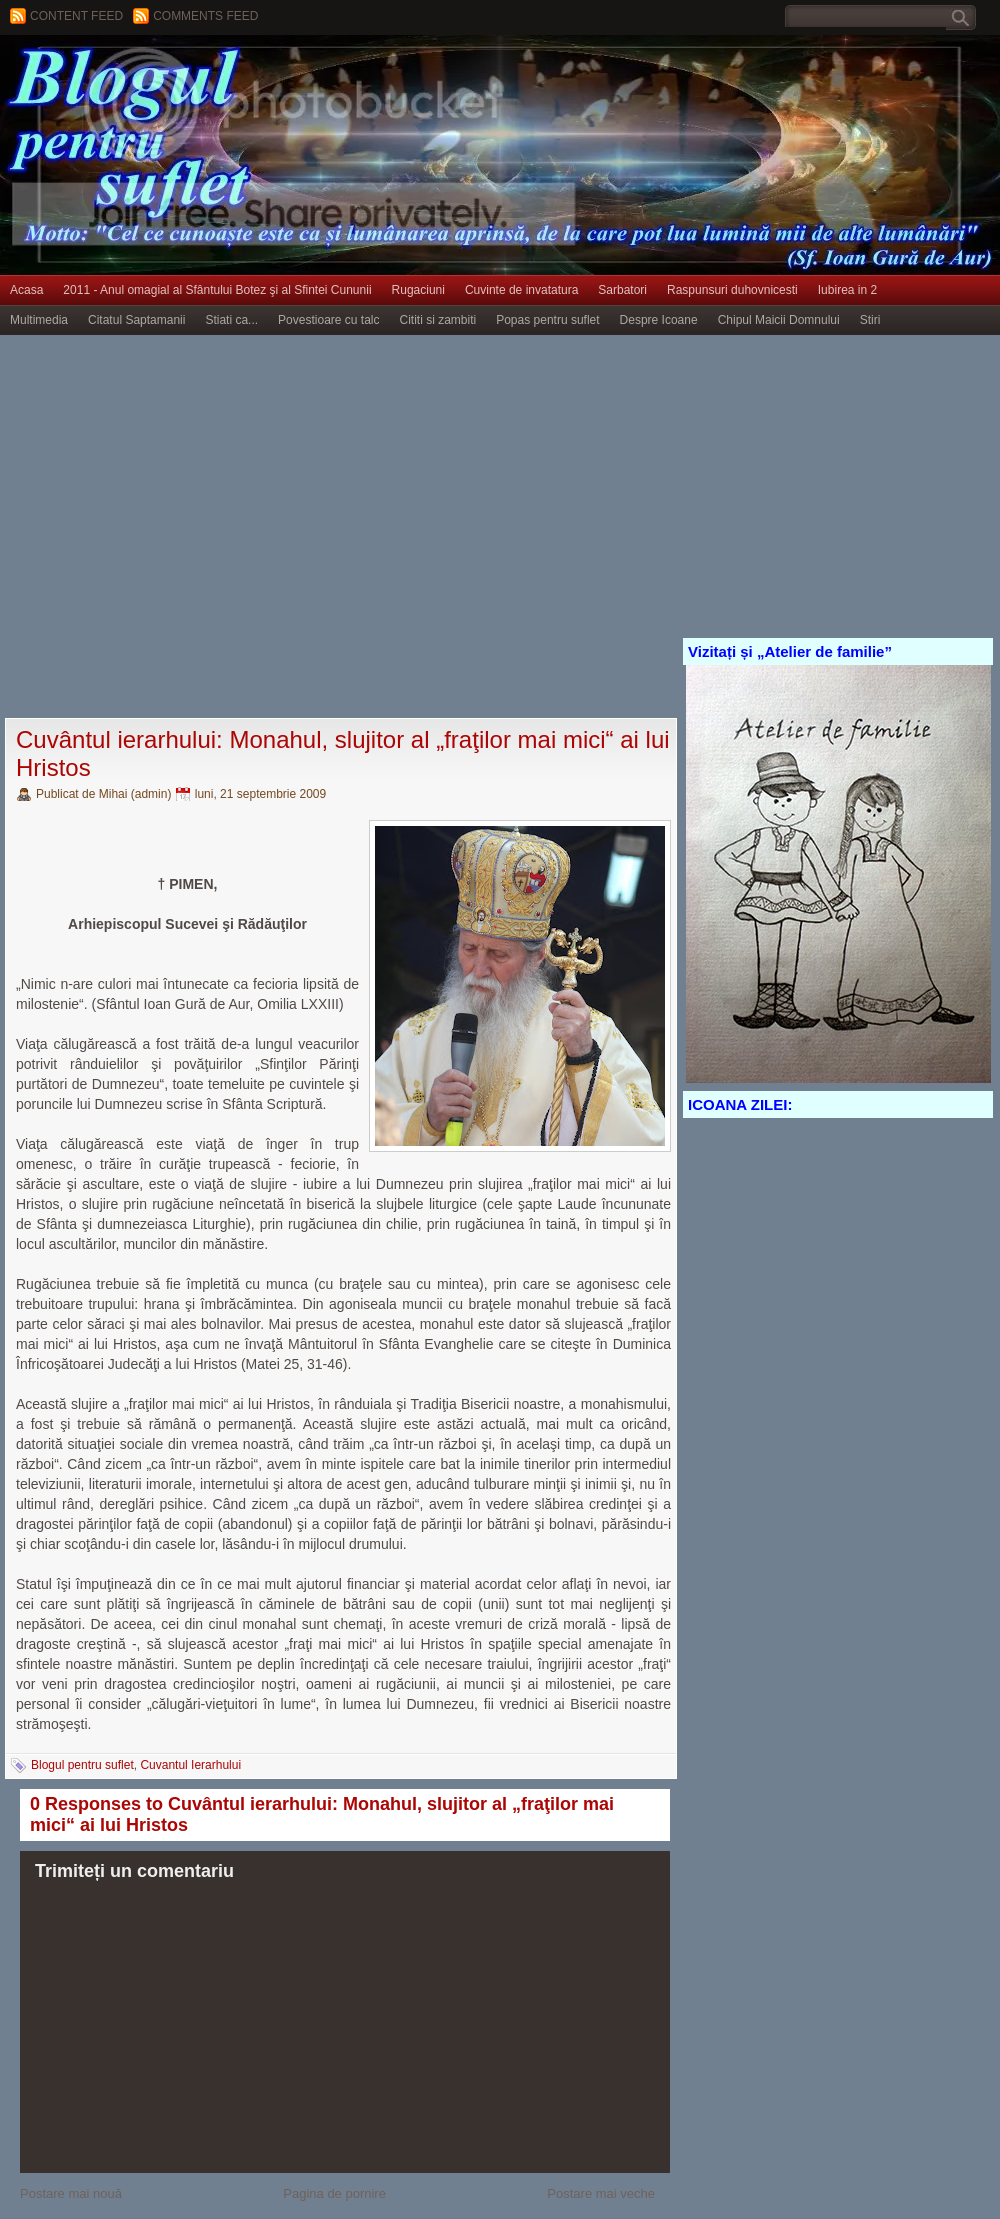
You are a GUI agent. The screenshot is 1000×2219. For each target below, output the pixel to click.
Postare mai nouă (71, 2193)
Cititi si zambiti (438, 320)
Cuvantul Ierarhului (190, 1765)
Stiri (870, 320)
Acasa (26, 290)
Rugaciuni (418, 290)
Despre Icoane (659, 320)
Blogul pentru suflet (82, 1765)
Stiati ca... (231, 320)
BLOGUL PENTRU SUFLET (225, 75)
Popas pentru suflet (547, 320)
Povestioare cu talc (328, 320)
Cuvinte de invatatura (521, 290)
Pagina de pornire (334, 2193)
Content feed (76, 16)
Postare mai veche (601, 2193)
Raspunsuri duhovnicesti (732, 290)
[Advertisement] (187, 527)
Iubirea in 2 (847, 290)
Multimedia (39, 320)
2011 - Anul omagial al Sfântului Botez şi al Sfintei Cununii (217, 290)
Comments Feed (205, 16)
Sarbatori (622, 290)
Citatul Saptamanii (136, 320)
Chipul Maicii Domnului (779, 320)
